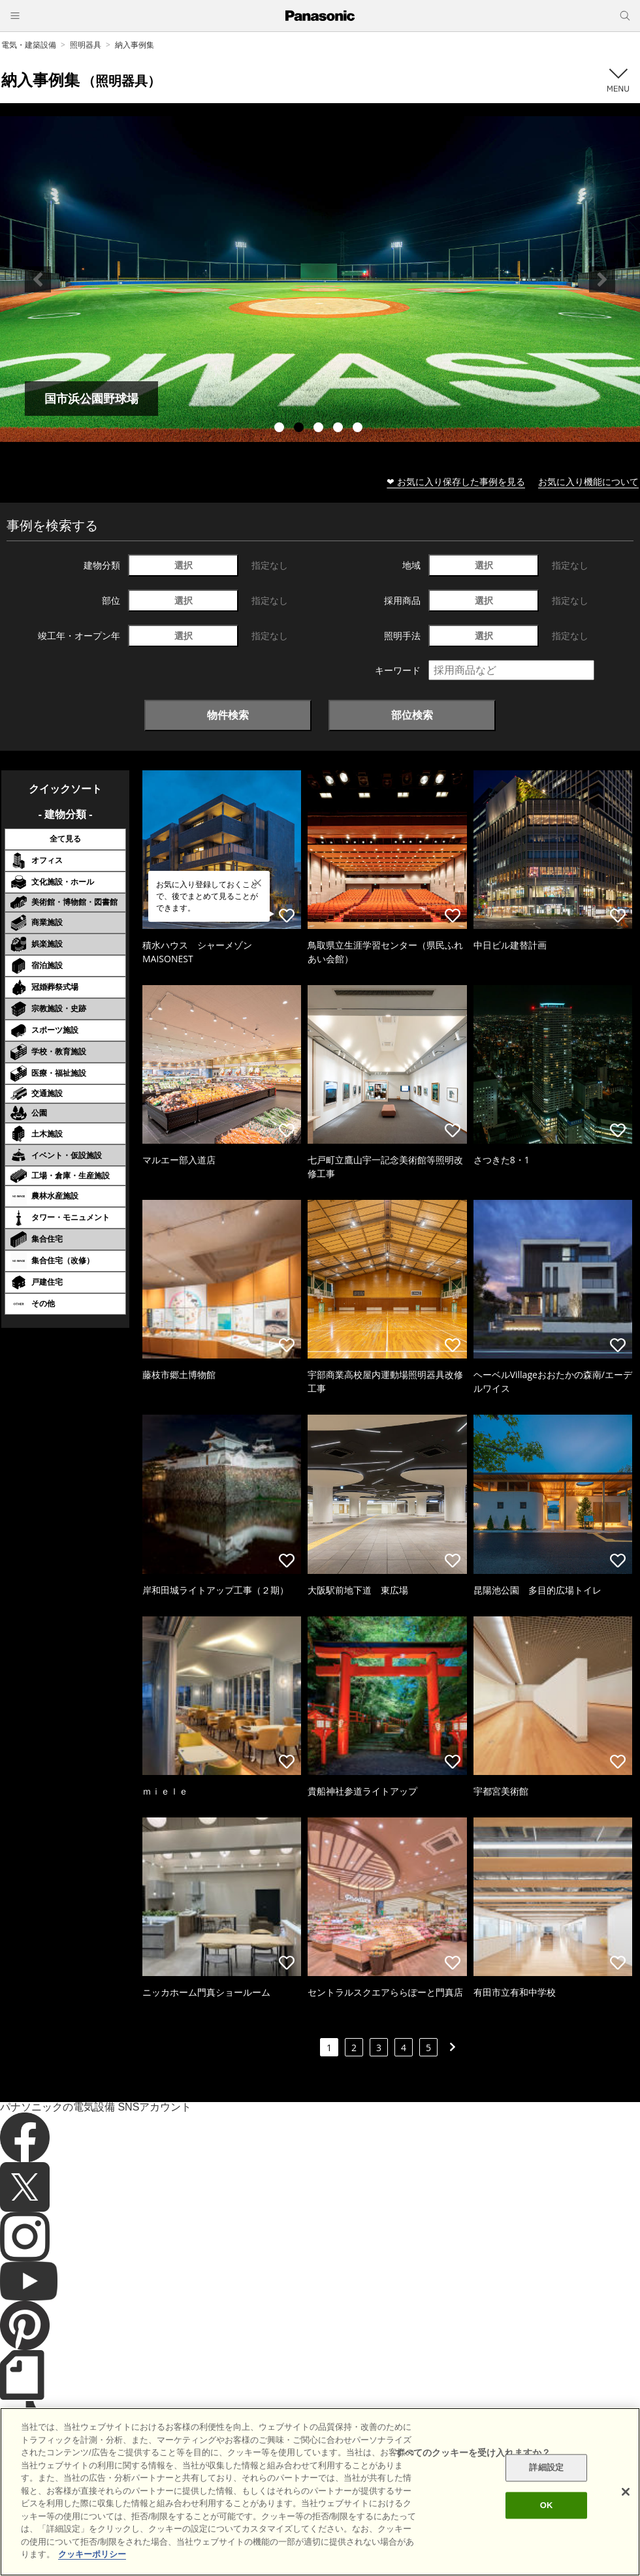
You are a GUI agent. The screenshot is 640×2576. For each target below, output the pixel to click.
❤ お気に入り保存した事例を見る (456, 481)
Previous (38, 279)
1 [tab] (280, 428)
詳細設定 (546, 2468)
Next (602, 279)
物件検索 (228, 715)
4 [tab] (339, 428)
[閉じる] (625, 2491)
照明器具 (85, 44)
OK (546, 2505)
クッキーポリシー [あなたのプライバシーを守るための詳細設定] (92, 2554)
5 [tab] (359, 428)
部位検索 (412, 715)
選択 (183, 565)
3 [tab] (320, 428)
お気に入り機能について (588, 481)
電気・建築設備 (28, 44)
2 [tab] (300, 428)
